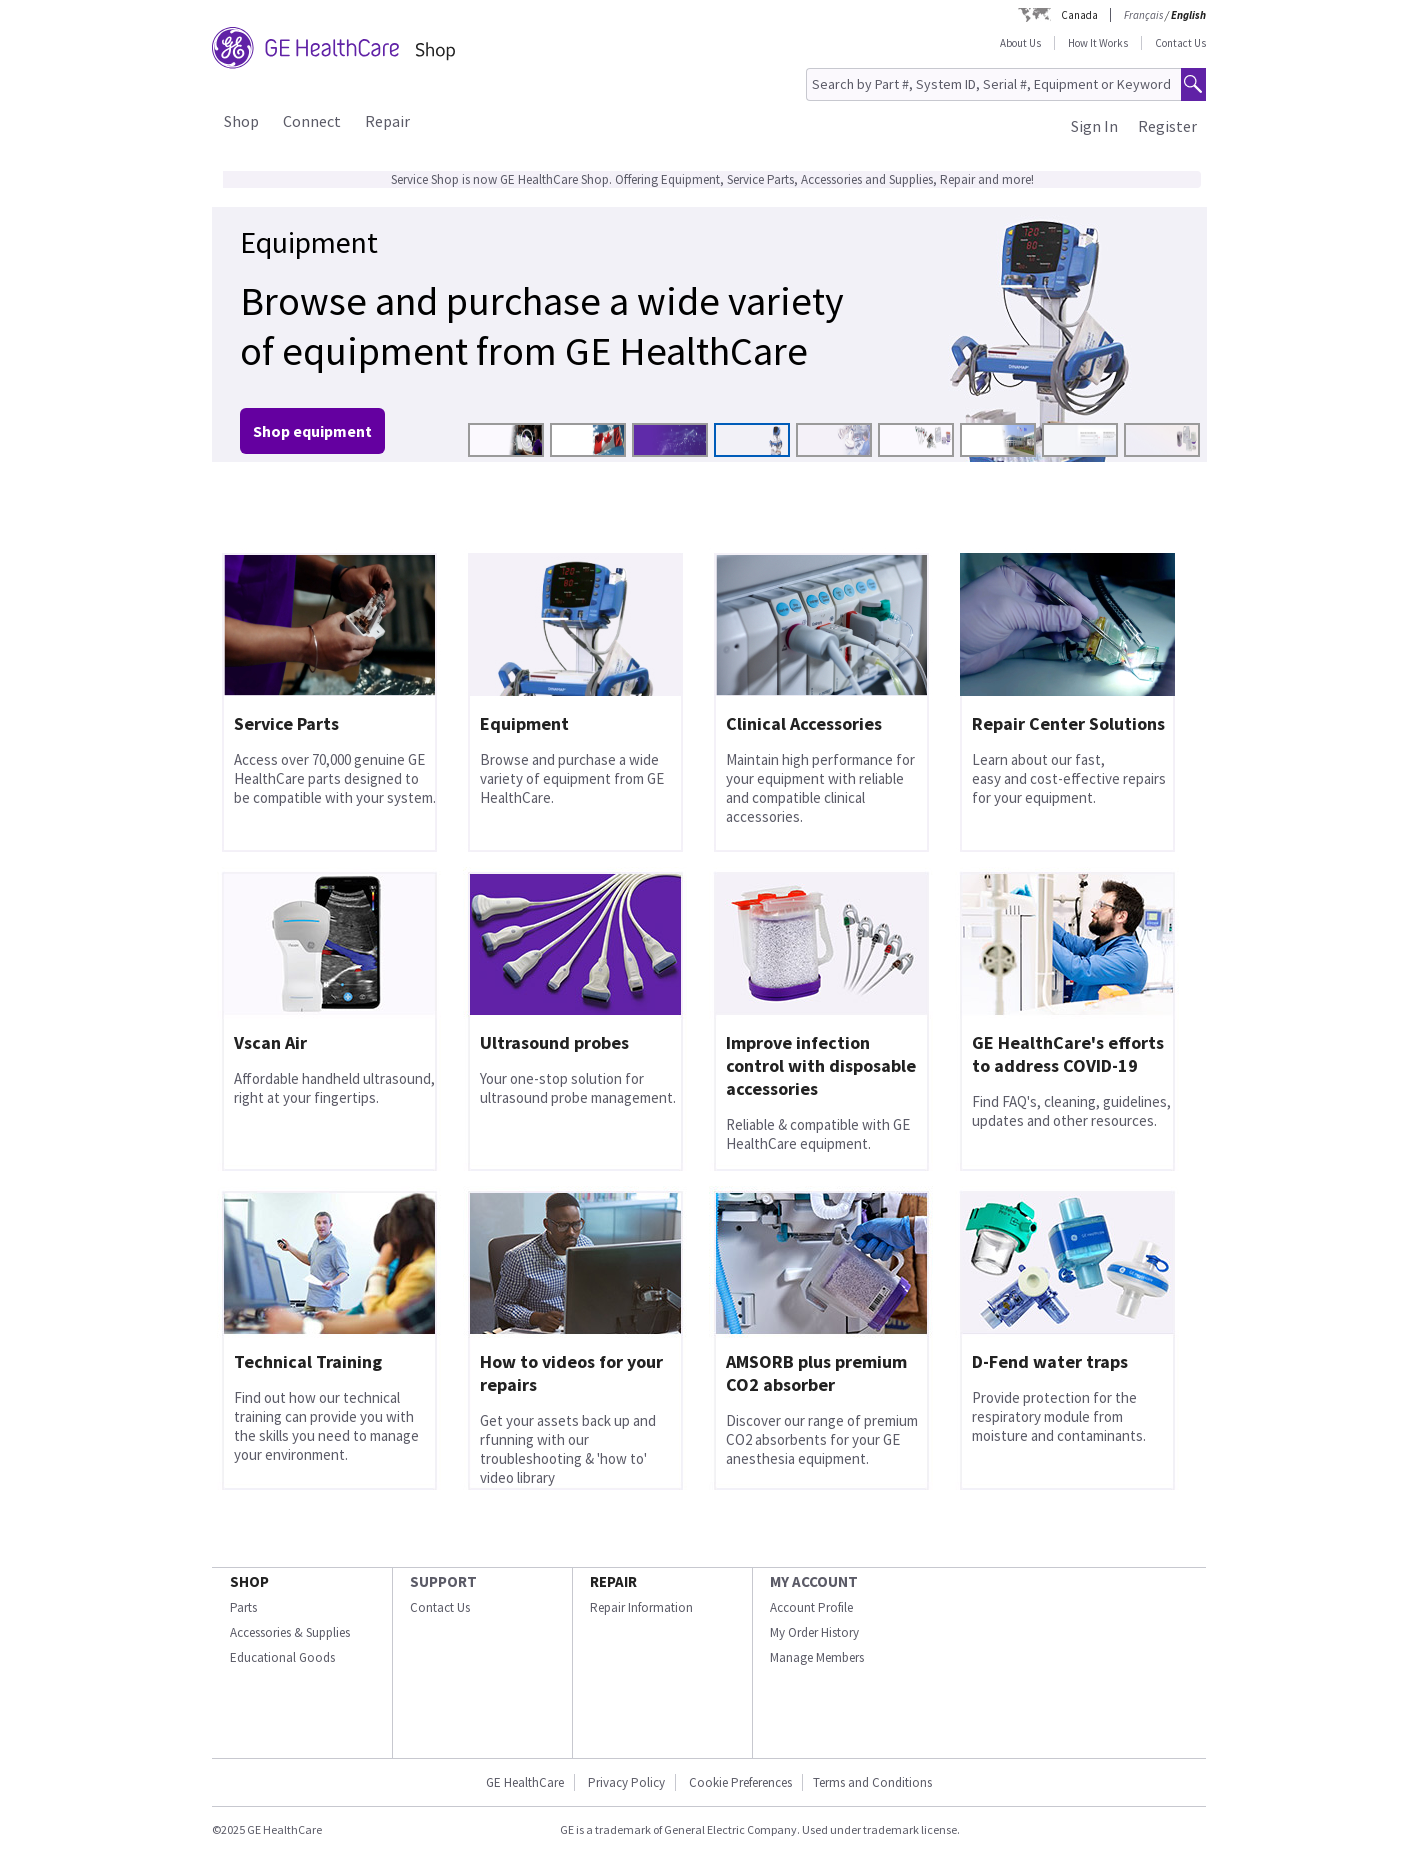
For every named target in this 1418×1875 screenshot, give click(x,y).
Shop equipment (312, 431)
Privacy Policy (626, 1782)
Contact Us (1180, 43)
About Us (1020, 43)
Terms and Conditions (872, 1782)
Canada (1079, 15)
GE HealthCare (525, 1782)
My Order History (814, 1632)
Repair (387, 121)
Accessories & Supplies (290, 1632)
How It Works (1098, 43)
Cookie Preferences (740, 1782)
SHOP (249, 1581)
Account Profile (811, 1607)
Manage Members (817, 1657)
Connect (312, 121)
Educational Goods (282, 1657)
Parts (243, 1607)
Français (1143, 15)
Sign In (1094, 126)
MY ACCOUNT (814, 1581)
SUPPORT (443, 1581)
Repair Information (641, 1607)
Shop (241, 121)
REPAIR (613, 1581)
